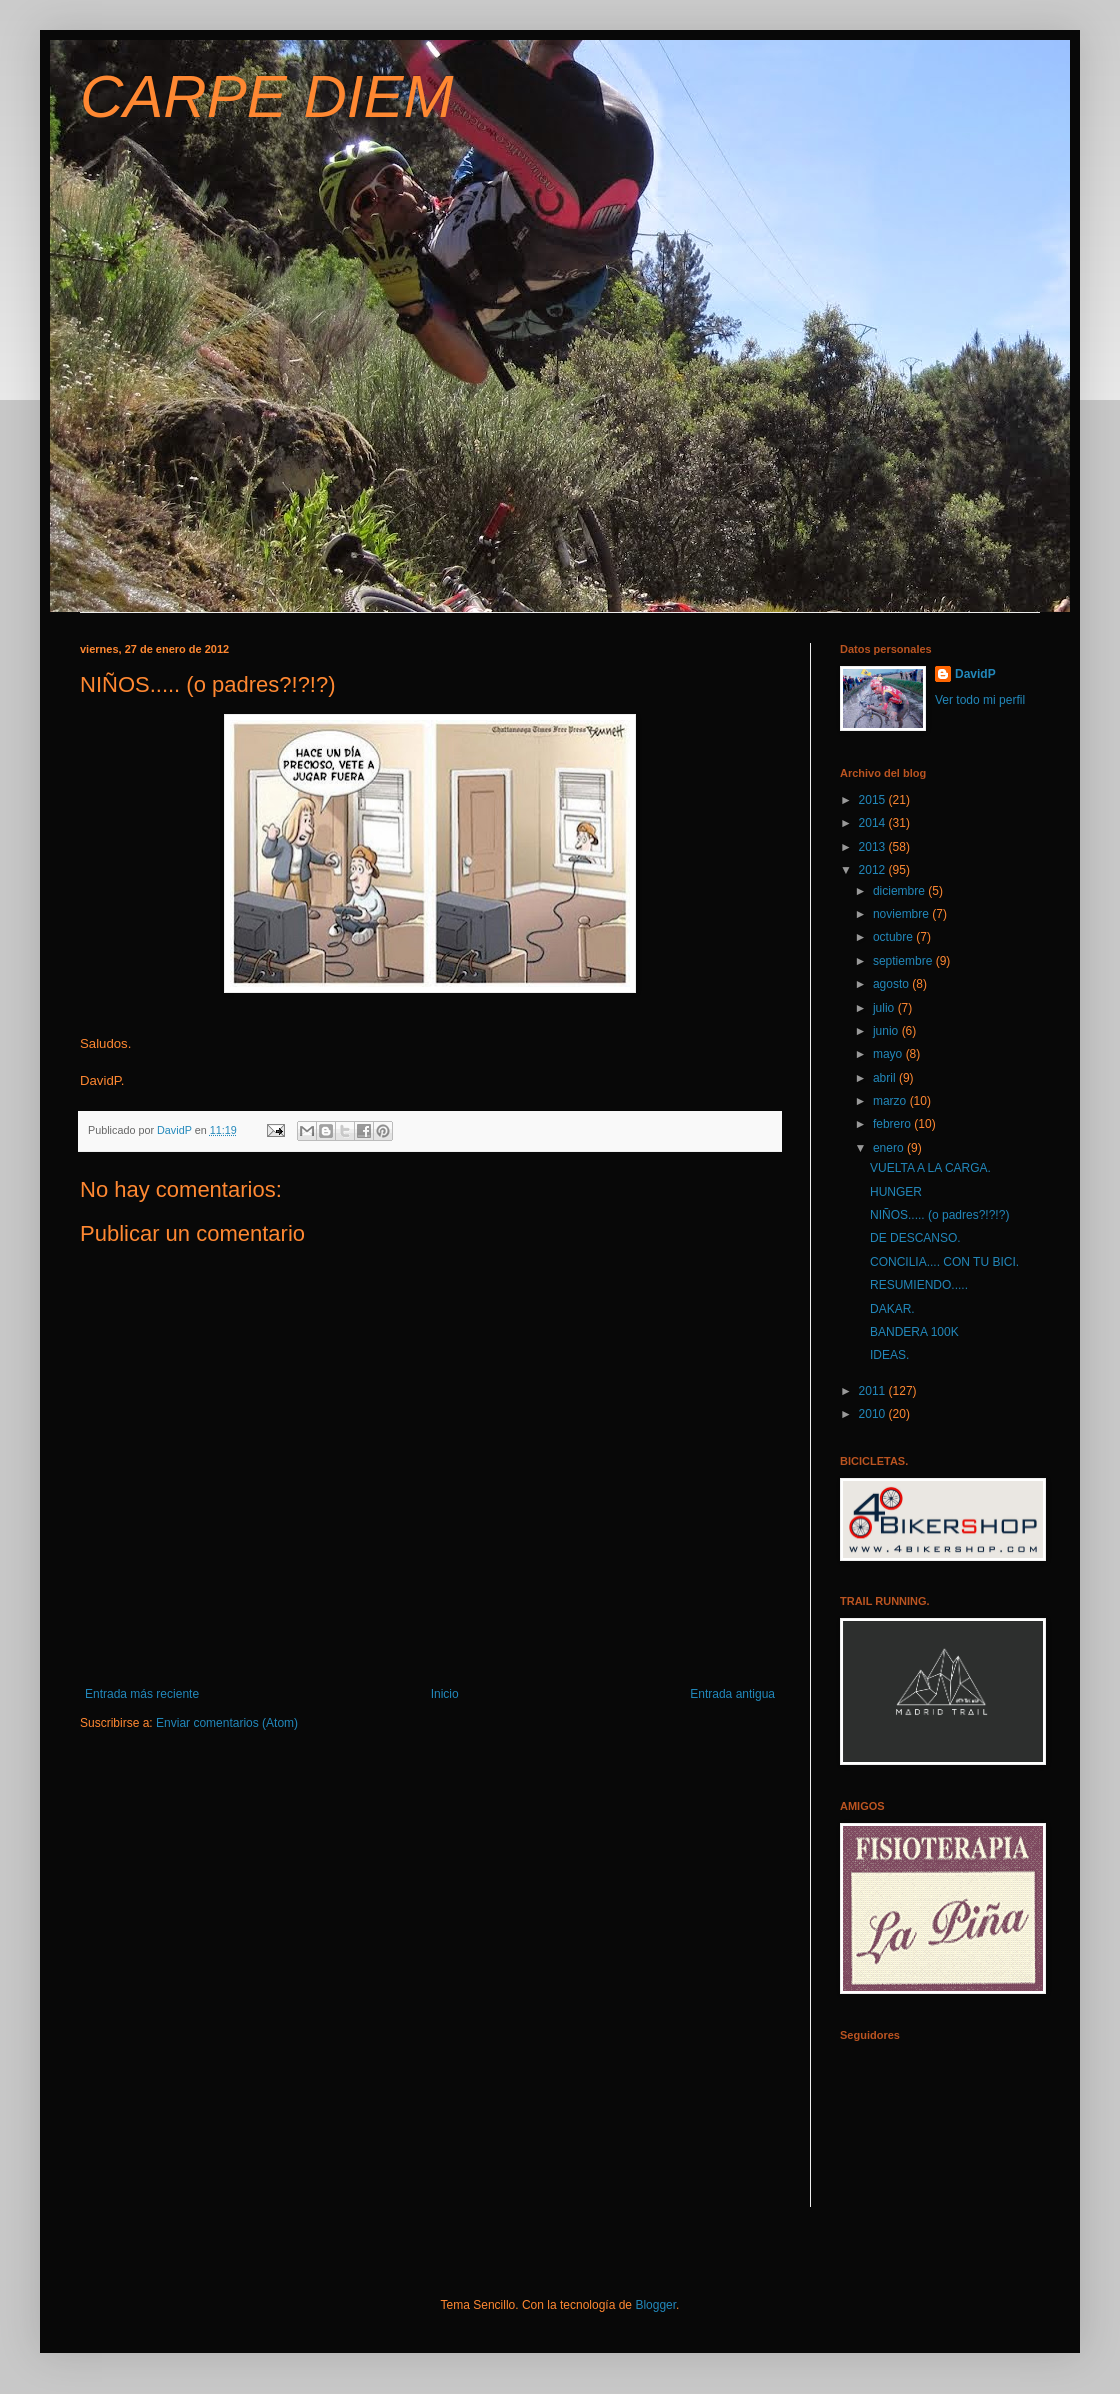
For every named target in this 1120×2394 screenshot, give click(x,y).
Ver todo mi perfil (980, 700)
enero (890, 1148)
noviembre (902, 914)
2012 (874, 870)
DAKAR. (892, 1309)
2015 (874, 800)
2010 (874, 1414)
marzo (891, 1101)
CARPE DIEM (266, 96)
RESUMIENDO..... (919, 1285)
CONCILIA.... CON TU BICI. (944, 1262)
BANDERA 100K (914, 1332)
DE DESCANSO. (915, 1238)
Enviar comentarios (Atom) (227, 1723)
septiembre (904, 961)
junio (887, 1031)
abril (886, 1078)
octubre (894, 937)
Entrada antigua (732, 1694)
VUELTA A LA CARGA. (930, 1168)
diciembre (900, 891)
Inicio (445, 1694)
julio (885, 1008)
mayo (889, 1054)
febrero (893, 1124)
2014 (874, 823)
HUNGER (896, 1192)
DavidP (975, 674)
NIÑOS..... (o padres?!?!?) (939, 1215)
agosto (892, 984)
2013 (874, 847)
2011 (874, 1391)
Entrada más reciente (142, 1694)
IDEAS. (889, 1355)
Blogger (655, 2305)
